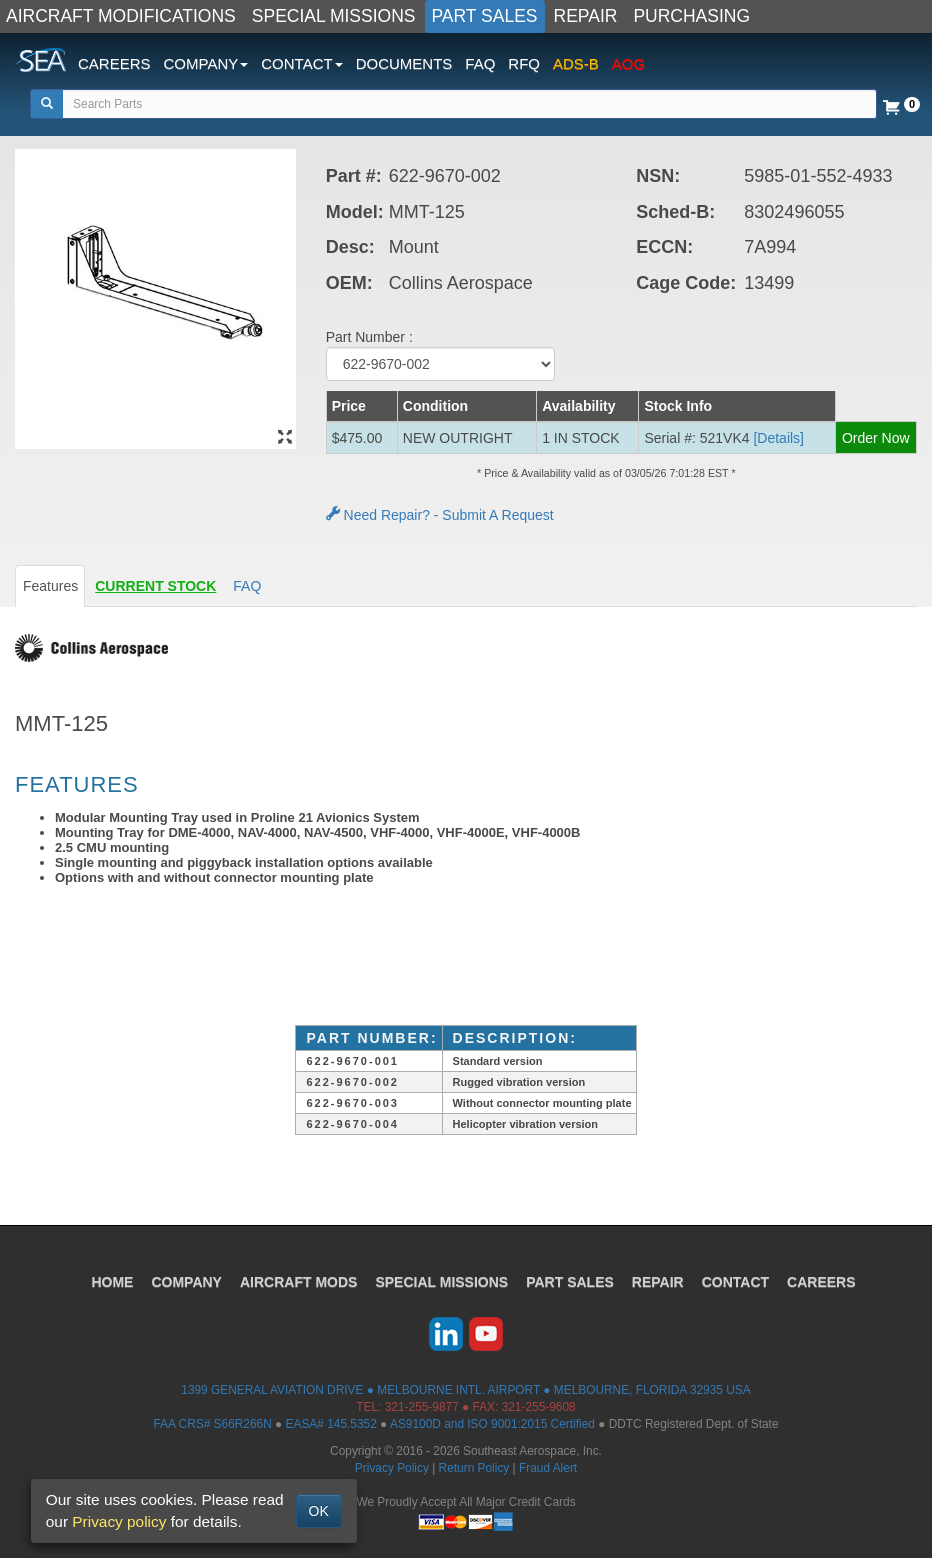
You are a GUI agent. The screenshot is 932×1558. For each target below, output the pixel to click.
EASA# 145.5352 (331, 1424)
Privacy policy (119, 1521)
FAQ (480, 63)
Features (50, 586)
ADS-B (576, 63)
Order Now (876, 438)
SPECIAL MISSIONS (334, 16)
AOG (628, 63)
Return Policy (474, 1468)
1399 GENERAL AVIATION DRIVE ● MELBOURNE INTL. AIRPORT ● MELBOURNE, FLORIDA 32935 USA (465, 1390)
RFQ (524, 63)
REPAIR (586, 16)
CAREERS (114, 63)
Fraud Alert (548, 1468)
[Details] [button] (778, 438)
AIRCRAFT (298, 1282)
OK (319, 1511)
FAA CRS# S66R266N (212, 1424)
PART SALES (485, 16)
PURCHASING (691, 16)
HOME (112, 1282)
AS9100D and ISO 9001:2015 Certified (492, 1424)
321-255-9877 (422, 1407)
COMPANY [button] (206, 63)
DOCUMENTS (404, 63)
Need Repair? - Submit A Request (440, 515)
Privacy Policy (392, 1468)
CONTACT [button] (301, 63)
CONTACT (735, 1282)
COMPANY (186, 1282)
